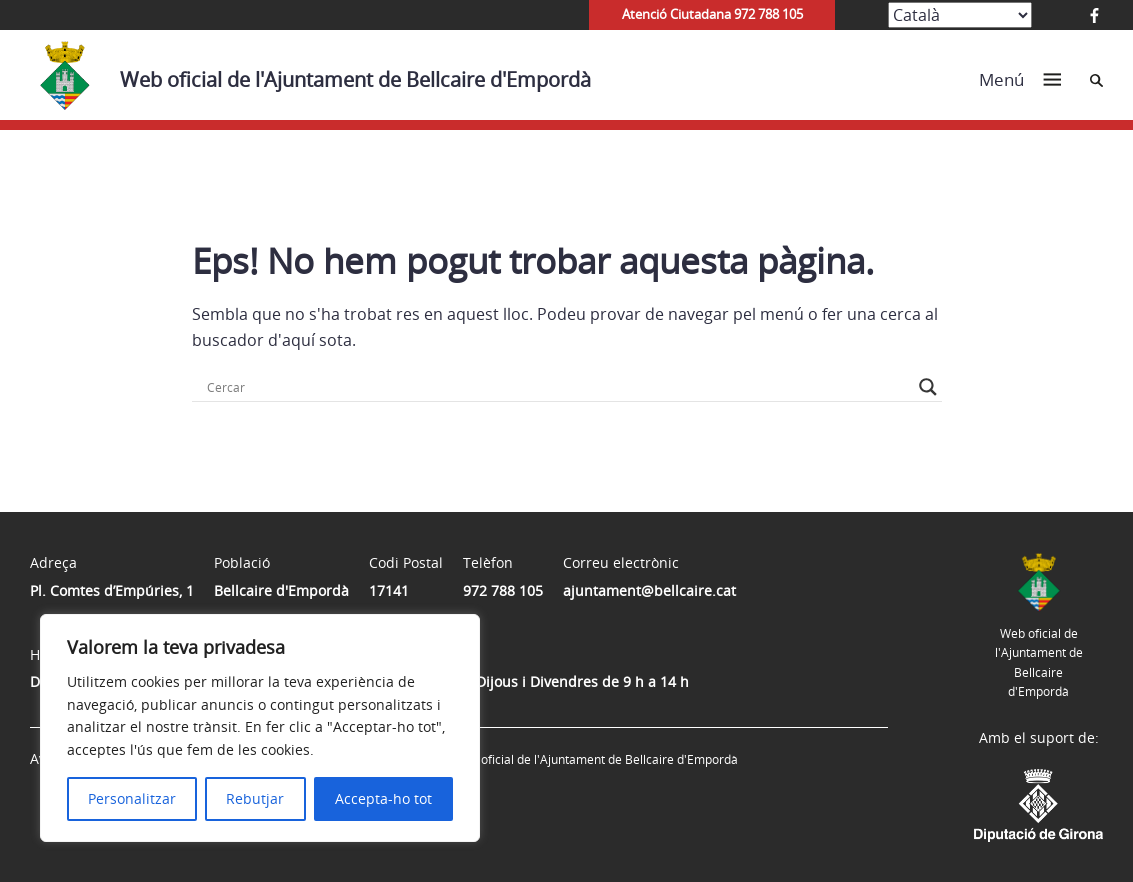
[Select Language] (960, 15)
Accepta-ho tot (383, 798)
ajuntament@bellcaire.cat (649, 590)
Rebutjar (255, 798)
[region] (260, 728)
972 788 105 (503, 590)
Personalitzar (132, 798)
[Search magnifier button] (928, 387)
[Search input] (558, 387)
